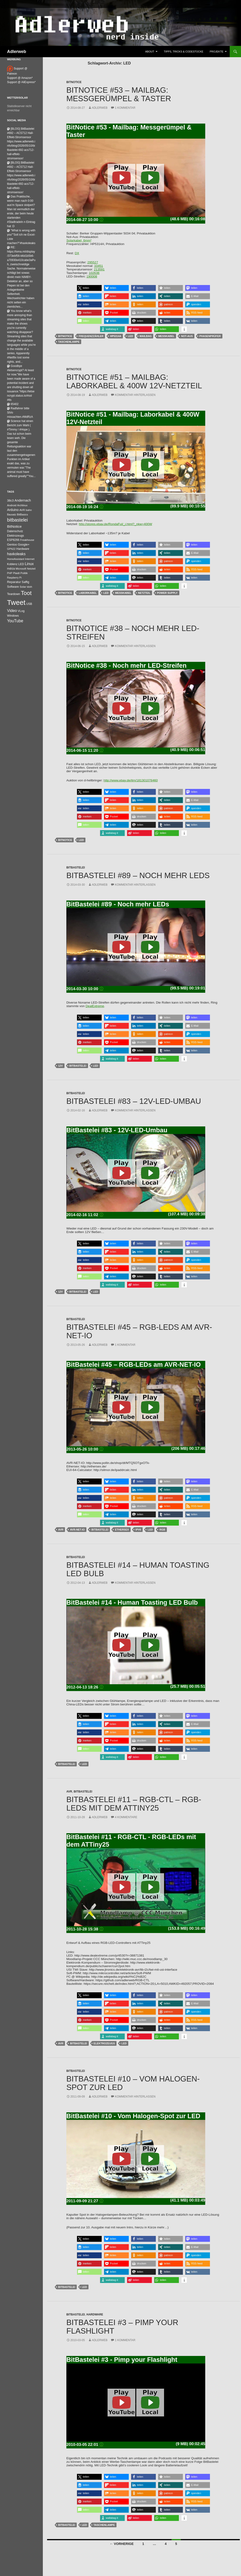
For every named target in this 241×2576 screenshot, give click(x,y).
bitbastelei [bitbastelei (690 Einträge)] (17, 519)
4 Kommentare (126, 1817)
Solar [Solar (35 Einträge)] (23, 586)
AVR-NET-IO (77, 1529)
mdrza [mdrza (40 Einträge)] (11, 568)
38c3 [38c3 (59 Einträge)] (10, 500)
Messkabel (166, 336)
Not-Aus (187, 336)
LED (130, 336)
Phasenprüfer (210, 336)
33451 (98, 266)
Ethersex (122, 1529)
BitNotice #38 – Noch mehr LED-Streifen (132, 632)
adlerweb (100, 107)
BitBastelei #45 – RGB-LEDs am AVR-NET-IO (139, 1331)
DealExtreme (95, 1006)
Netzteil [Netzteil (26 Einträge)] (31, 568)
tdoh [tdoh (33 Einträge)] (29, 586)
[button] (89, 288)
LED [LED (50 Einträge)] (21, 564)
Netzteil (144, 592)
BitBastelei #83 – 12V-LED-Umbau (133, 1101)
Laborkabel (88, 592)
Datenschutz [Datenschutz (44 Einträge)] (15, 531)
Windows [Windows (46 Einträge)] (13, 615)
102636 (94, 273)
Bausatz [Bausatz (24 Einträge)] (11, 514)
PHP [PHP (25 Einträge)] (9, 573)
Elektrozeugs (104, 2043)
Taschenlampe (69, 341)
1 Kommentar (125, 107)
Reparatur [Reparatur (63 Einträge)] (14, 582)
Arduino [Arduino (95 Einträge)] (13, 510)
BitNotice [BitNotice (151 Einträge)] (14, 526)
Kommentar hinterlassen (135, 395)
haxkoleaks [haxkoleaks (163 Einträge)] (16, 554)
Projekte (216, 51)
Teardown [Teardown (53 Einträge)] (13, 594)
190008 (91, 276)
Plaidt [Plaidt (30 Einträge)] (16, 573)
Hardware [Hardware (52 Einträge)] (22, 549)
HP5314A (115, 336)
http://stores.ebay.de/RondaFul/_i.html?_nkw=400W (115, 524)
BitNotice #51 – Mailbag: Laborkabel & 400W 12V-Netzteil (134, 381)
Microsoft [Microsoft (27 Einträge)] (21, 568)
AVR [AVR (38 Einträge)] (22, 510)
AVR (60, 1529)
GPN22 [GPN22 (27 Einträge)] (11, 548)
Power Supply (167, 592)
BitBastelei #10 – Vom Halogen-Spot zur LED (133, 2083)
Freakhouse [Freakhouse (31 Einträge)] (27, 540)
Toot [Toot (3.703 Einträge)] (26, 593)
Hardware (94, 2314)
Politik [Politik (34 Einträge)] (24, 573)
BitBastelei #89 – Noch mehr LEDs (138, 875)
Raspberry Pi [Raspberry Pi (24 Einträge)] (14, 577)
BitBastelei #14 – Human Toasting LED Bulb (137, 1569)
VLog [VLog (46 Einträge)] (21, 611)
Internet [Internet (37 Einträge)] (29, 558)
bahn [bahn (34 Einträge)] (29, 510)
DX (77, 253)
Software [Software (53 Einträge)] (13, 586)
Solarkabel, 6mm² (79, 240)
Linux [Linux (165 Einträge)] (29, 564)
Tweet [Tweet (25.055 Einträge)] (16, 602)
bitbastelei (77, 1065)
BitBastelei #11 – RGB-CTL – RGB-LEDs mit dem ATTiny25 (133, 1803)
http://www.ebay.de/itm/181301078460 (131, 780)
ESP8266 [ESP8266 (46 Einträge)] (13, 540)
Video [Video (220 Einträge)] (12, 610)
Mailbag (146, 336)
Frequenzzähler (91, 336)
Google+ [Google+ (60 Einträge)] (24, 544)
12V (60, 1065)
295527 (92, 262)
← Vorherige (122, 2544)
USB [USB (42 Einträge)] (29, 604)
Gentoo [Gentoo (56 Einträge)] (12, 544)
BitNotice (74, 82)
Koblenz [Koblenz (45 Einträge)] (12, 564)
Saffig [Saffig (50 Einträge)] (25, 582)
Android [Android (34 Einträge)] (11, 505)
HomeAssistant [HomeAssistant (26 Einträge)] (15, 559)
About (149, 51)
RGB (162, 1529)
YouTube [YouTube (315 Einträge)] (15, 621)
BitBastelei (75, 867)
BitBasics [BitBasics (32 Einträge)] (22, 514)
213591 (99, 269)
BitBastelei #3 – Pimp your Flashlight (122, 2326)
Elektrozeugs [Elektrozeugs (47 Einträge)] (15, 535)
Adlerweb (16, 51)
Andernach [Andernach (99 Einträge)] (23, 500)
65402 (13, 404)
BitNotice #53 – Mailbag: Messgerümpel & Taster (118, 94)
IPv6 (138, 1529)
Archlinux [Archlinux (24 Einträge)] (22, 505)
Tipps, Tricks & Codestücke (183, 51)
